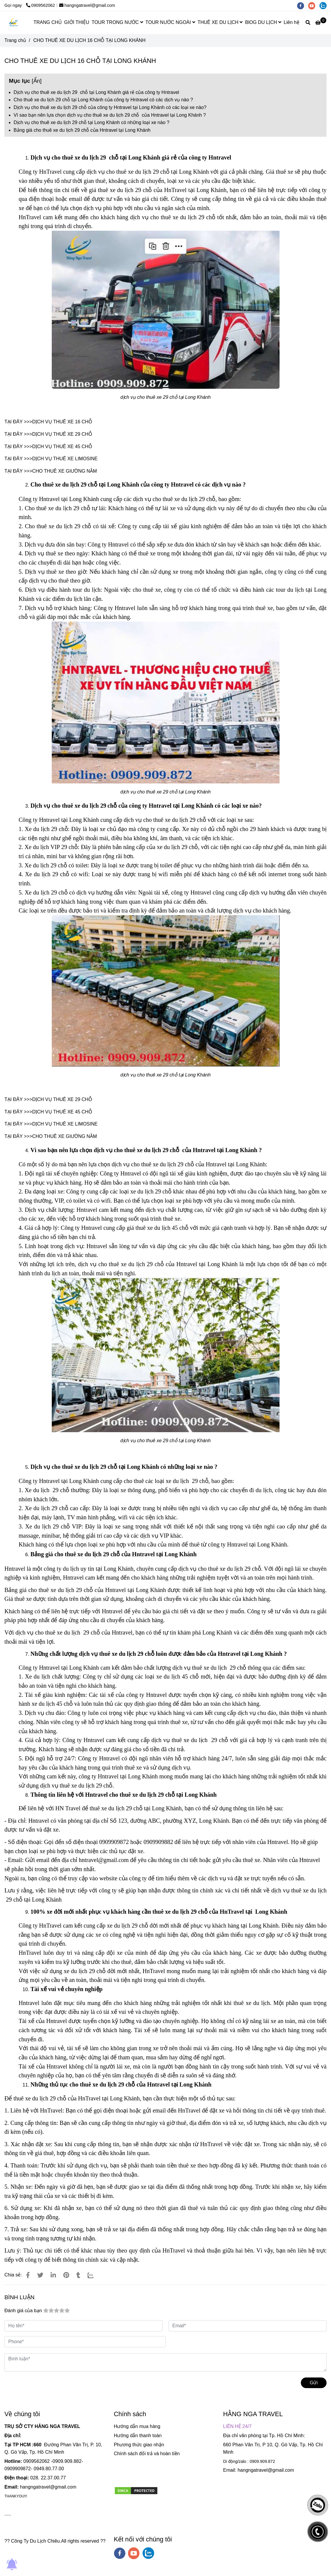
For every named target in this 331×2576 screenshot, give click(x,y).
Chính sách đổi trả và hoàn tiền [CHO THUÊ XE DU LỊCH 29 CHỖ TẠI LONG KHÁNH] (147, 2453)
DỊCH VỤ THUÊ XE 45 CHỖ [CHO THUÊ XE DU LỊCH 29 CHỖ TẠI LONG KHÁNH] (62, 446)
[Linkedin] (53, 2275)
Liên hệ (291, 22)
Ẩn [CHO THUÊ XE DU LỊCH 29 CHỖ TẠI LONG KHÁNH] (36, 81)
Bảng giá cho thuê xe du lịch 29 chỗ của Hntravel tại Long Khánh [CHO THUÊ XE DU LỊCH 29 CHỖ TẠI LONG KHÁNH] (82, 130)
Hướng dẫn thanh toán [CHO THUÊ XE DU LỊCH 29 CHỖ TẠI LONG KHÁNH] (138, 2435)
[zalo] (324, 5)
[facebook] (302, 5)
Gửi (314, 2382)
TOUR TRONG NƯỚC (117, 22)
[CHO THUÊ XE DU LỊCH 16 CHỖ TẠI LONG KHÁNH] (13, 23)
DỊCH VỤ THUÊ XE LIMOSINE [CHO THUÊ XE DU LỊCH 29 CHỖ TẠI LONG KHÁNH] (65, 458)
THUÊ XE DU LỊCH (220, 22)
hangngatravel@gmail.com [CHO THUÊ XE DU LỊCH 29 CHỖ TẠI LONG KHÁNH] (87, 5)
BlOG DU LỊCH (263, 22)
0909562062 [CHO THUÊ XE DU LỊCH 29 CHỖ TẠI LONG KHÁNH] (40, 5)
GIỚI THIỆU (76, 22)
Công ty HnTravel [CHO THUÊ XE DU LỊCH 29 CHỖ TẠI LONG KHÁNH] (41, 171)
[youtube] (313, 5)
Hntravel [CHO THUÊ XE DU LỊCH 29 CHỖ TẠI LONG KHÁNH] (14, 1568)
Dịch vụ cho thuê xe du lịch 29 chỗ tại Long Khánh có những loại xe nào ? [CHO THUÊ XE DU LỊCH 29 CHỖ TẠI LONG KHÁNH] (91, 122)
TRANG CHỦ (47, 22)
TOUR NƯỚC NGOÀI (170, 22)
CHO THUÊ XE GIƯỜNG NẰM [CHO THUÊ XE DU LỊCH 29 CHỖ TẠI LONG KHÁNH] (65, 471)
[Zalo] (94, 2275)
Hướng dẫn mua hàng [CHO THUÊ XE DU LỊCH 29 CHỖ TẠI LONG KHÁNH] (137, 2426)
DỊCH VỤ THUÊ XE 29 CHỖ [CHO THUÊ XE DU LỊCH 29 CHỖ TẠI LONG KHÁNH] (62, 434)
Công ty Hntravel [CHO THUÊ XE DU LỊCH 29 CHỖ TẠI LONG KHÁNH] (39, 499)
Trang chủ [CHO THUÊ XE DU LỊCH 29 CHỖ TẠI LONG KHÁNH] (15, 40)
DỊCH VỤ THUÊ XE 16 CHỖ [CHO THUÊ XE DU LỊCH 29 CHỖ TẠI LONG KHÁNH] (62, 421)
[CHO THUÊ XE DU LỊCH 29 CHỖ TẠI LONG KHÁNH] (320, 22)
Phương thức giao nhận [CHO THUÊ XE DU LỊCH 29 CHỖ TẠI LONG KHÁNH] (139, 2444)
